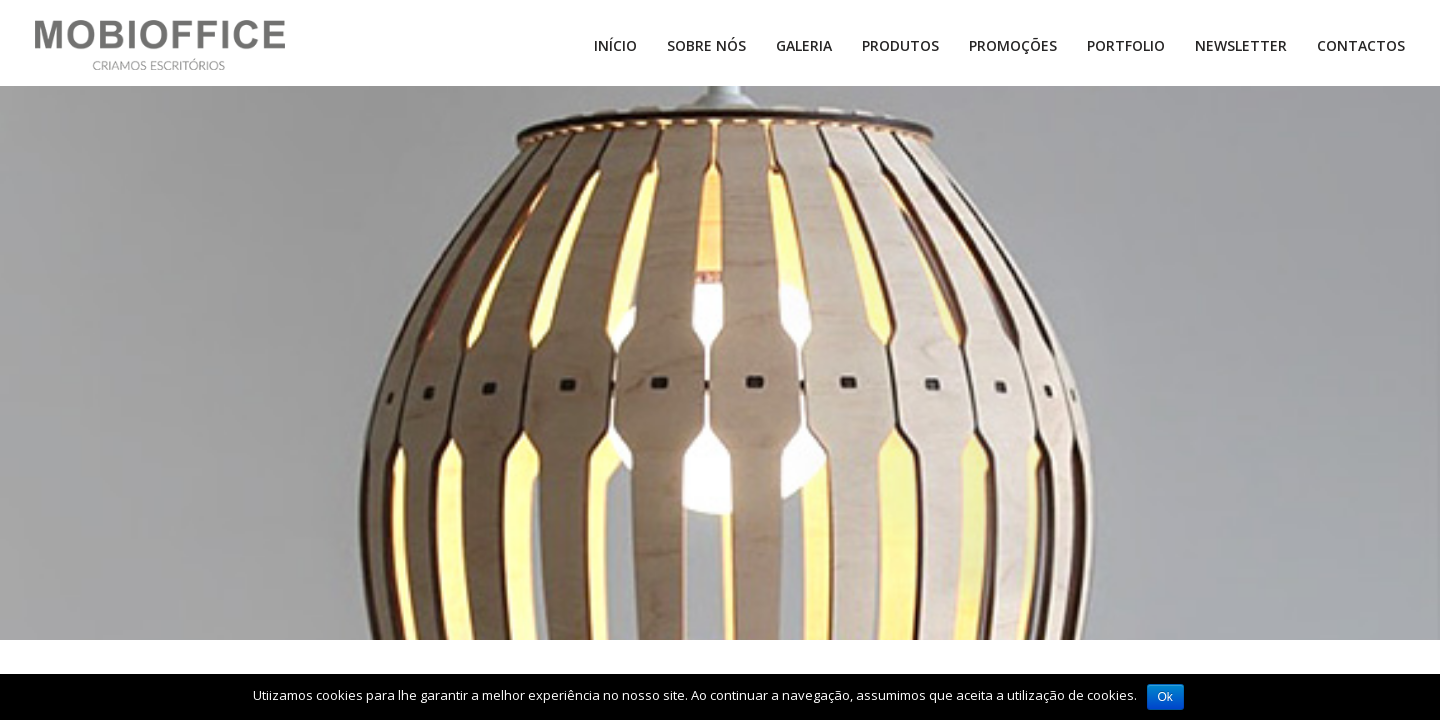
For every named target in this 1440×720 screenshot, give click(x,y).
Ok (1165, 697)
